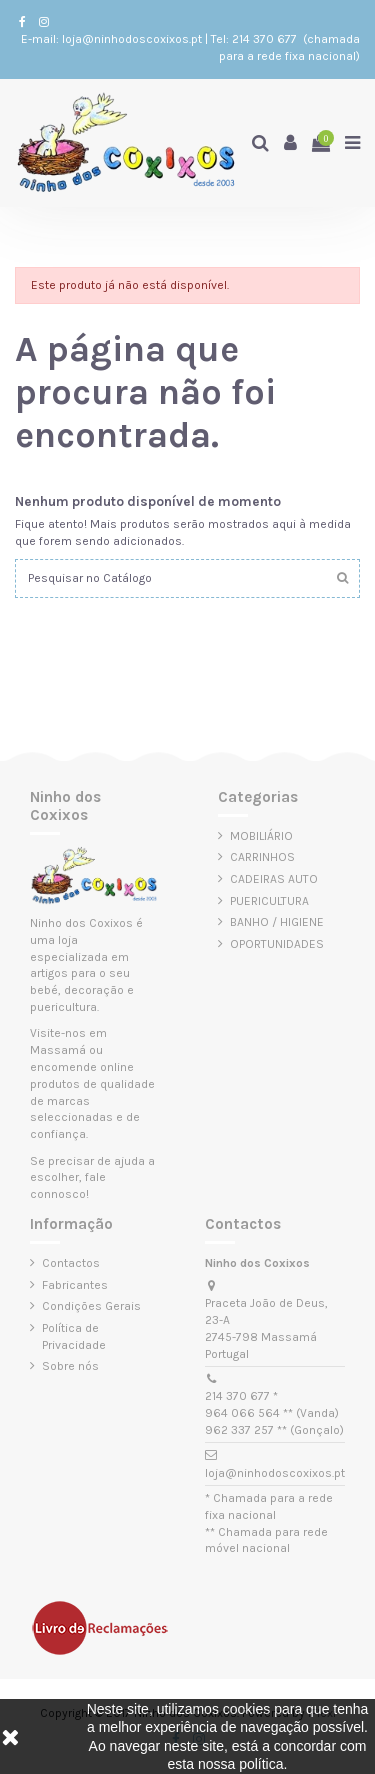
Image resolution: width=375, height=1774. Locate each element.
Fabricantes (75, 1285)
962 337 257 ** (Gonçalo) (274, 1430)
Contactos (71, 1263)
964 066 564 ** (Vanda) (272, 1413)
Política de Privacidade (74, 1336)
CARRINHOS (262, 857)
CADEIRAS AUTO (274, 879)
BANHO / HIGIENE (277, 922)
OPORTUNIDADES (277, 944)
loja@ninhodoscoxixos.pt (132, 39)
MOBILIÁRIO (261, 836)
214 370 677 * (241, 1396)
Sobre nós (70, 1366)
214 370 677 (266, 39)
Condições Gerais (91, 1306)
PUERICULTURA (269, 901)
